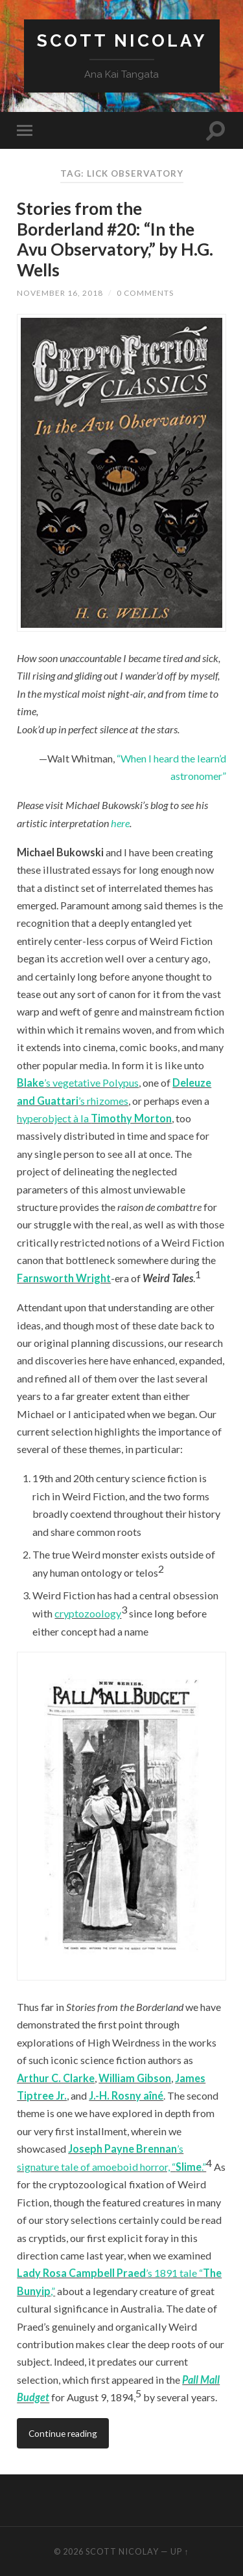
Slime (189, 2166)
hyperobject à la (54, 1118)
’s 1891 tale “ (174, 2273)
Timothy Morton (131, 1118)
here (120, 823)
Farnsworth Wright (64, 1278)
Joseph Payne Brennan (122, 2148)
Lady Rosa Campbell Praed (81, 2273)
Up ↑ (179, 2551)
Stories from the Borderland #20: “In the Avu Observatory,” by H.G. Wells (115, 239)
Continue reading (63, 2433)
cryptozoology (87, 1613)
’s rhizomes (103, 1100)
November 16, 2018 (60, 293)
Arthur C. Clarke (56, 2078)
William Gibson (134, 2078)
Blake (30, 1082)
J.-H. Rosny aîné (126, 2095)
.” (204, 2166)
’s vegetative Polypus (91, 1082)
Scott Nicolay (122, 40)
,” (53, 2291)
